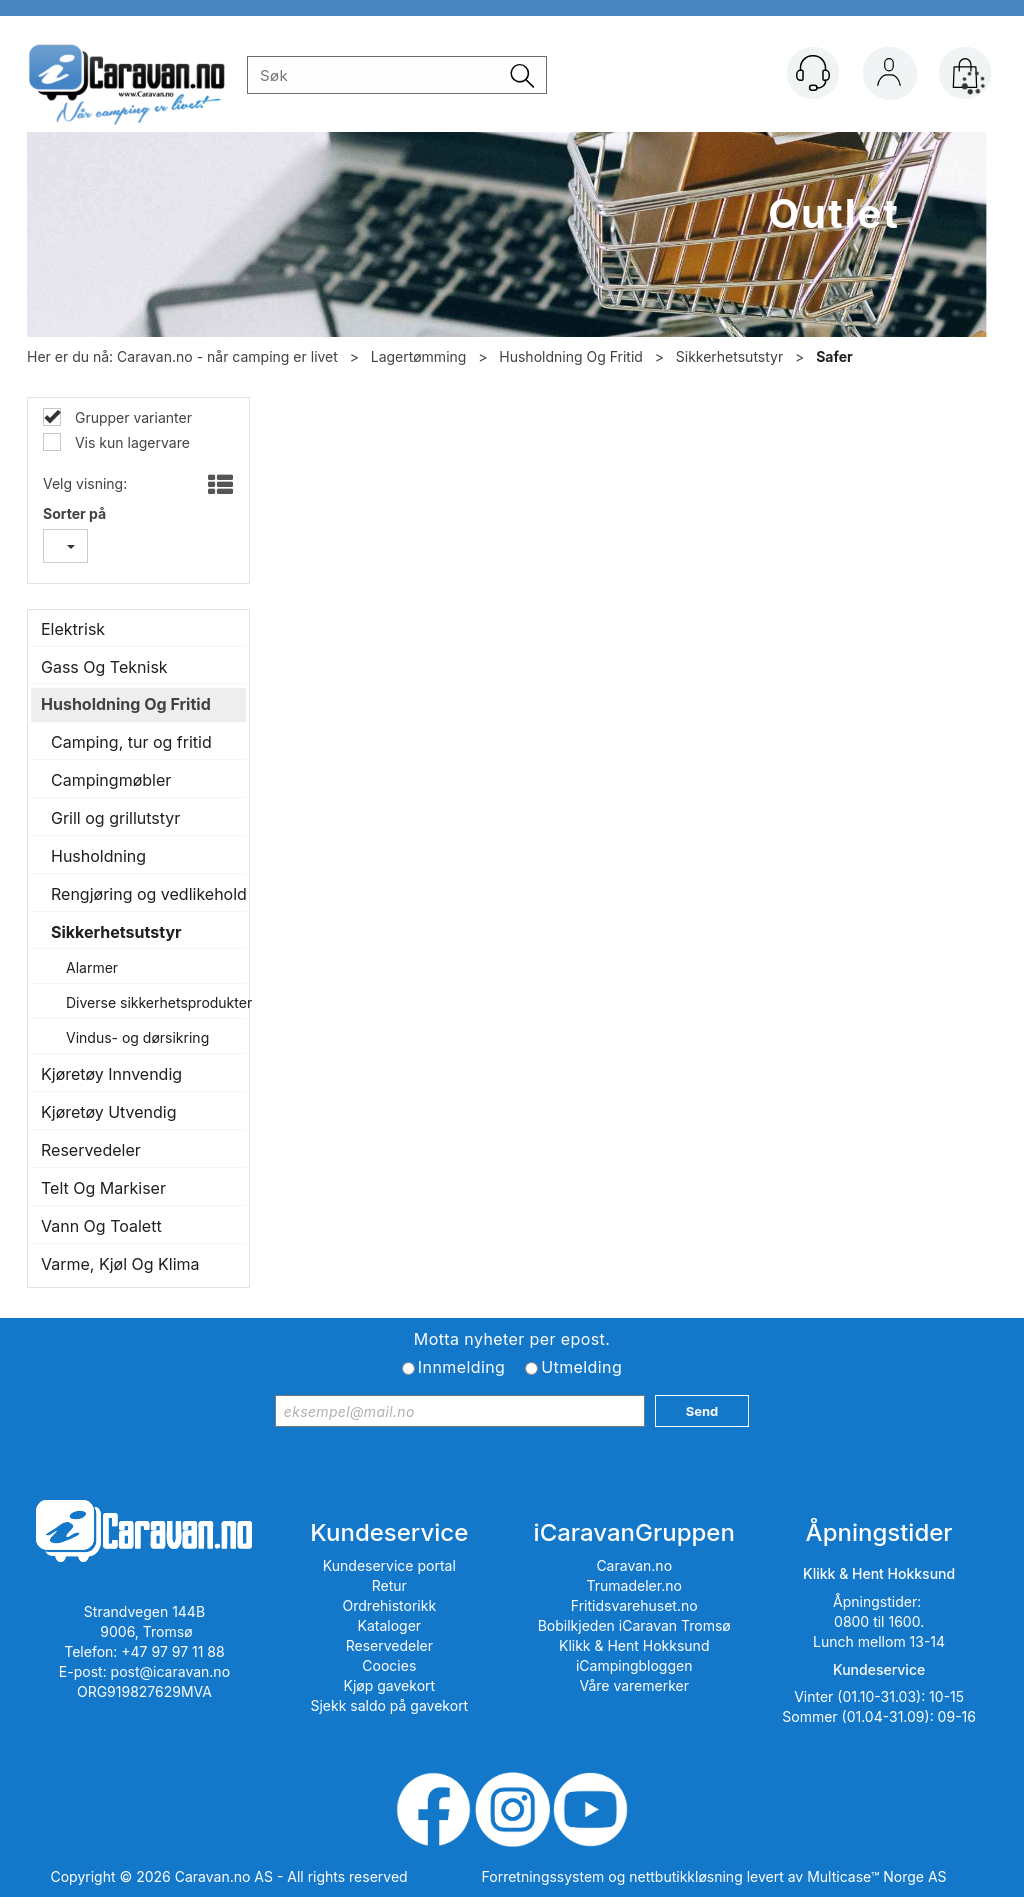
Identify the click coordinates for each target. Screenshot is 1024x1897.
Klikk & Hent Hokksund (634, 1645)
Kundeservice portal (389, 1565)
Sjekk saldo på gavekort (389, 1705)
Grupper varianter (131, 417)
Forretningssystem (543, 1876)
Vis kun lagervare (130, 442)
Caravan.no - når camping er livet (227, 356)
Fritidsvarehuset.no (634, 1605)
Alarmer (92, 967)
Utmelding (581, 1367)
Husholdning (98, 856)
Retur (389, 1585)
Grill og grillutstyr (115, 818)
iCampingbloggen (634, 1665)
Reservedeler (91, 1150)
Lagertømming (419, 356)
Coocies (389, 1665)
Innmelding (461, 1367)
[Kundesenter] (813, 73)
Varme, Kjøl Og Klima (120, 1264)
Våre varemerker (634, 1685)
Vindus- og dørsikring (137, 1037)
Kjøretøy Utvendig (109, 1112)
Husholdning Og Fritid (571, 356)
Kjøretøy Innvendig (111, 1074)
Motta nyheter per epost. (512, 1339)
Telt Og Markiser (103, 1188)
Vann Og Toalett (101, 1226)
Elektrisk (73, 629)
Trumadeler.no (634, 1585)
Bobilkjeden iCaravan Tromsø (634, 1625)
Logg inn (889, 77)
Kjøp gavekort (390, 1685)
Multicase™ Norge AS (876, 1876)
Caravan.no (634, 1565)
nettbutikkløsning (685, 1876)
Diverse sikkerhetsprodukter (151, 1002)
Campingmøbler (111, 780)
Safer (834, 356)
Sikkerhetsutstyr (729, 356)
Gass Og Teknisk (104, 667)
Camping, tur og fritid (131, 742)
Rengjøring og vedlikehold (143, 894)
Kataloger (390, 1625)
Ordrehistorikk (390, 1605)
